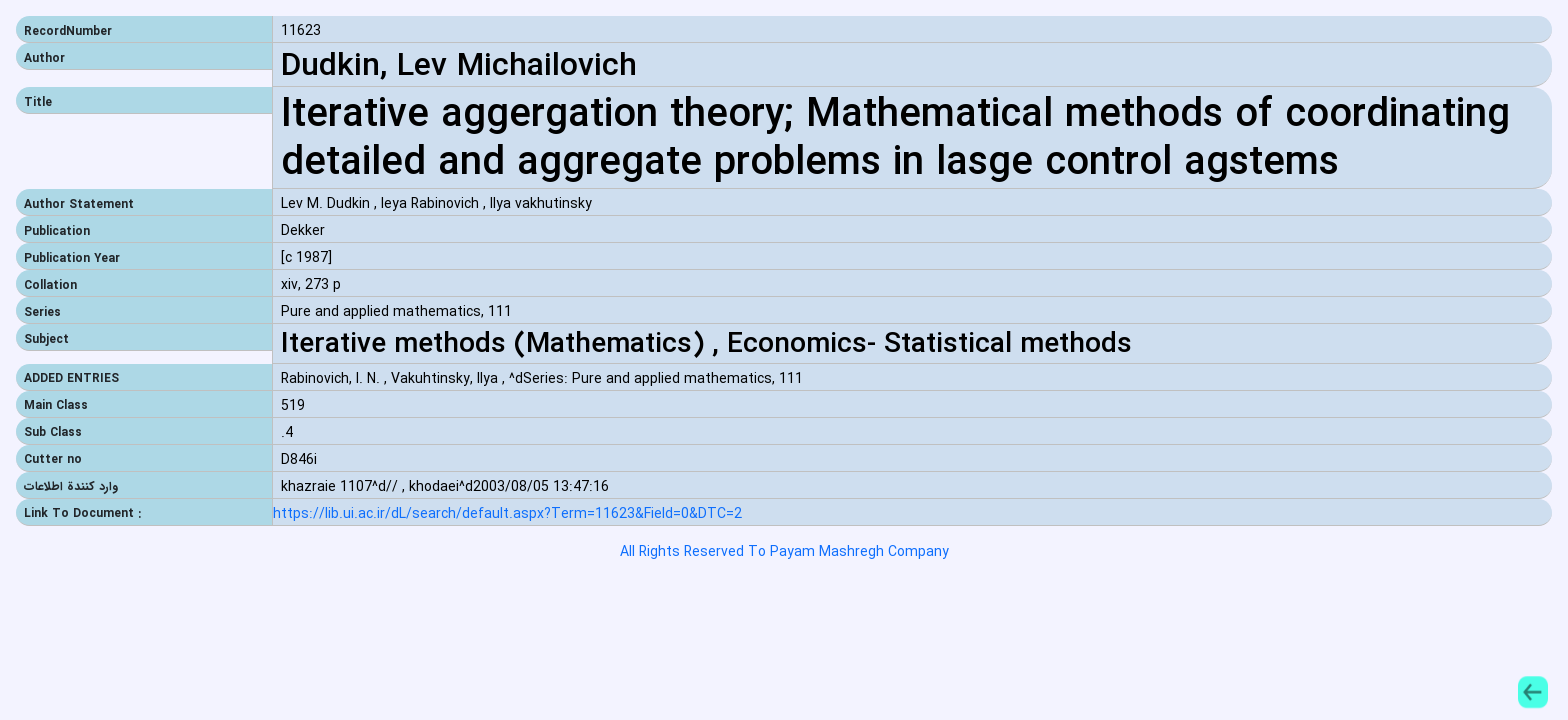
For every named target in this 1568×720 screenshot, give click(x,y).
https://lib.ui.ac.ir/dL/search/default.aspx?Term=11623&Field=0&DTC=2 (507, 514)
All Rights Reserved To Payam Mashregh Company (784, 552)
